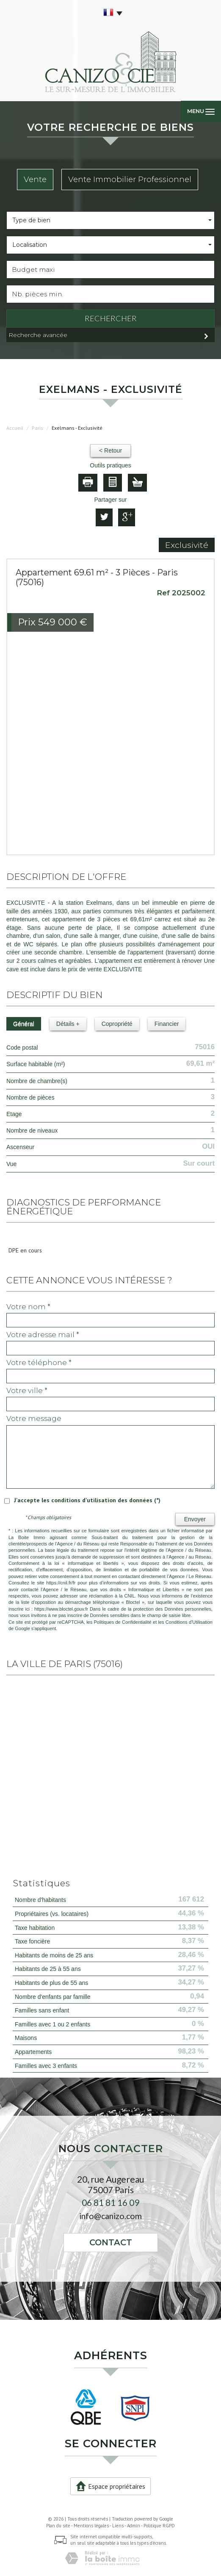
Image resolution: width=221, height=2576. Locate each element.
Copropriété (117, 1023)
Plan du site (58, 2526)
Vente (35, 179)
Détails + (68, 1023)
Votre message (33, 1418)
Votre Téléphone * (39, 1362)
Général (23, 1023)
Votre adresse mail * (42, 1334)
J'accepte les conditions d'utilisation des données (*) (87, 1500)
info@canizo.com (110, 2216)
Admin (133, 2526)
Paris (37, 428)
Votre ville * (26, 1390)
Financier (167, 1023)
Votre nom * (28, 1306)
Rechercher (111, 318)
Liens (118, 2526)
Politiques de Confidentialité (123, 1622)
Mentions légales (91, 2526)
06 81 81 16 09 (110, 2202)
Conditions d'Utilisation (189, 1622)
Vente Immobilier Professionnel (129, 179)
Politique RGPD (159, 2526)
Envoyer (195, 1519)
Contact (110, 2242)
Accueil (14, 428)
